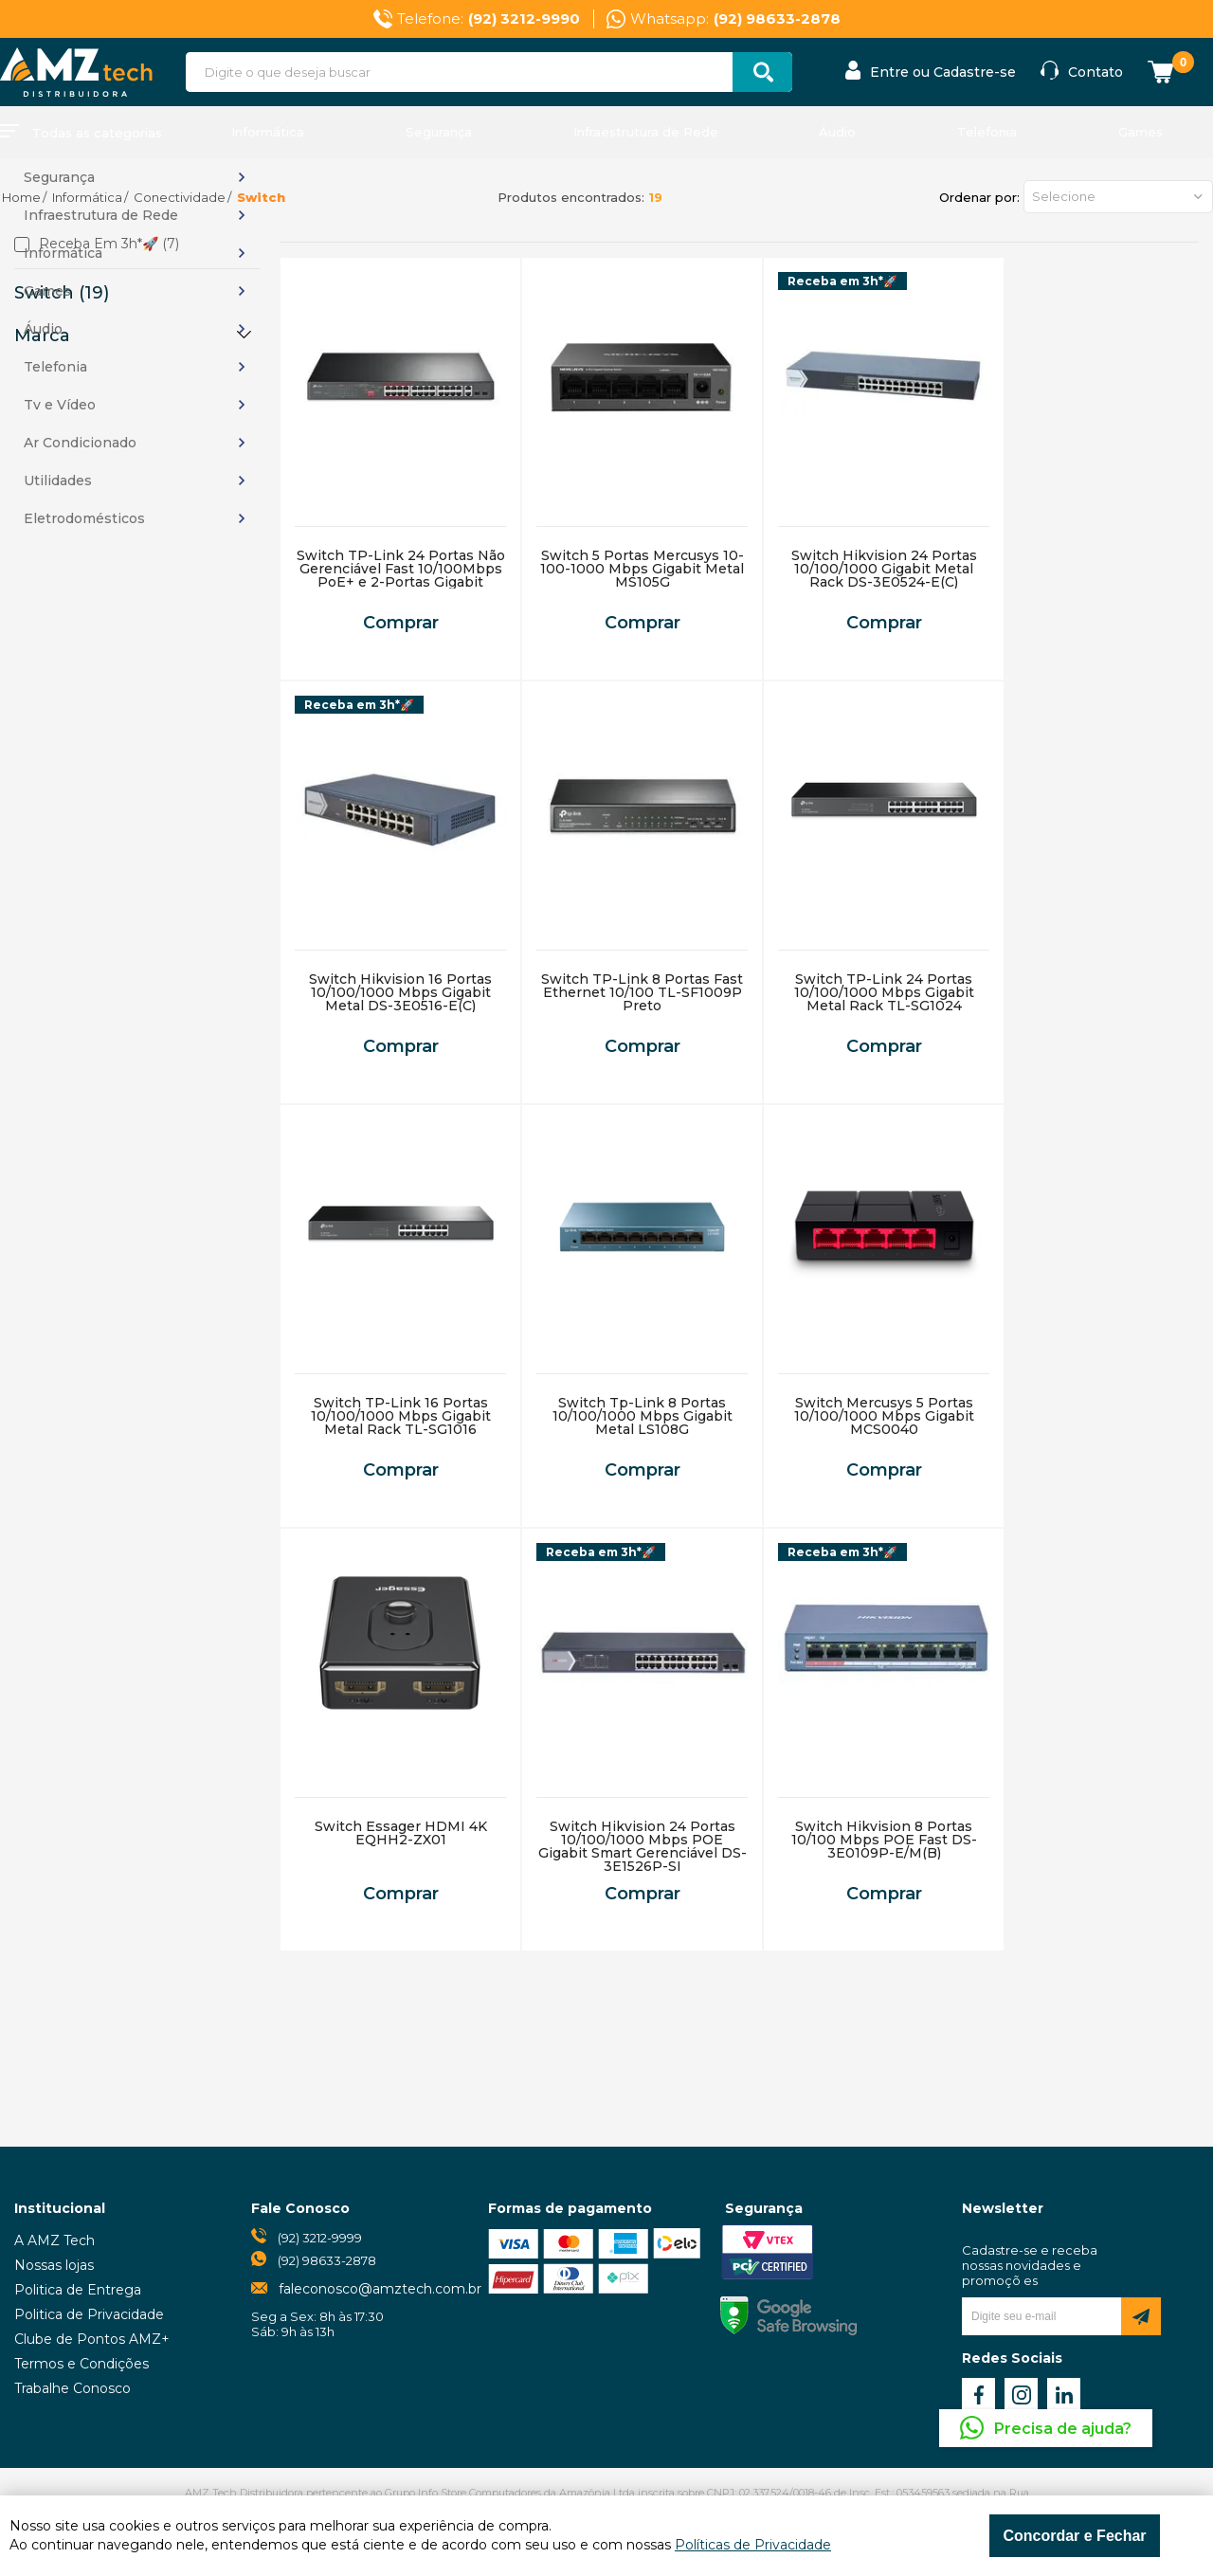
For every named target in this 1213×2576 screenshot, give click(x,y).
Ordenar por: (979, 197)
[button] (1118, 196)
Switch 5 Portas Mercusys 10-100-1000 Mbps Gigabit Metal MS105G (642, 569)
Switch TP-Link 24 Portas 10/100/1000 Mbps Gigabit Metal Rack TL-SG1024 (884, 992)
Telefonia (987, 131)
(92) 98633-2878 (327, 2260)
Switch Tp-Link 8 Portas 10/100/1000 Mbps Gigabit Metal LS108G (642, 1416)
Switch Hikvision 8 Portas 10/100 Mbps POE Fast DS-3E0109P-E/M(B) (884, 1839)
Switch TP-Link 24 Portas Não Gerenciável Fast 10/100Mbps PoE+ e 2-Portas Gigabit (401, 569)
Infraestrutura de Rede (645, 131)
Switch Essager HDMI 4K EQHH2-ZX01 (401, 1833)
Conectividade (180, 197)
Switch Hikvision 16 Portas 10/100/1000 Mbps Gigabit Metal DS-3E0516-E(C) (400, 992)
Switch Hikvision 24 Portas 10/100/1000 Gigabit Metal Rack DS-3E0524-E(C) (884, 569)
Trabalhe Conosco (72, 2388)
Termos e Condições (81, 2363)
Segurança (439, 131)
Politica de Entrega (77, 2289)
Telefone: (488, 19)
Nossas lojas (54, 2265)
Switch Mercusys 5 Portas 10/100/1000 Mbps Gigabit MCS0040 (884, 1416)
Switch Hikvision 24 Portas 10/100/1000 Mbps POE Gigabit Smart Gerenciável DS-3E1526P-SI (642, 1846)
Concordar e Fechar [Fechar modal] (1074, 2536)
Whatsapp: (735, 19)
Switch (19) (61, 292)
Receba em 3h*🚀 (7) (109, 244)
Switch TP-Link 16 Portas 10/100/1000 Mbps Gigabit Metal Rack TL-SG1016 (401, 1416)
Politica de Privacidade (89, 2314)
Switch (261, 197)
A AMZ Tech (54, 2240)
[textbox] (489, 72)
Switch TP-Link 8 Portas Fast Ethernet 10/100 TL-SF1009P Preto (642, 992)
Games (1140, 131)
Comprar (401, 622)
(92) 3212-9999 (320, 2237)
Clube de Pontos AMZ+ (92, 2339)
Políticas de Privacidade (753, 2544)
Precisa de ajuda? (1063, 2429)
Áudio (837, 131)
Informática (267, 131)
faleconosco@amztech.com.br (380, 2288)
